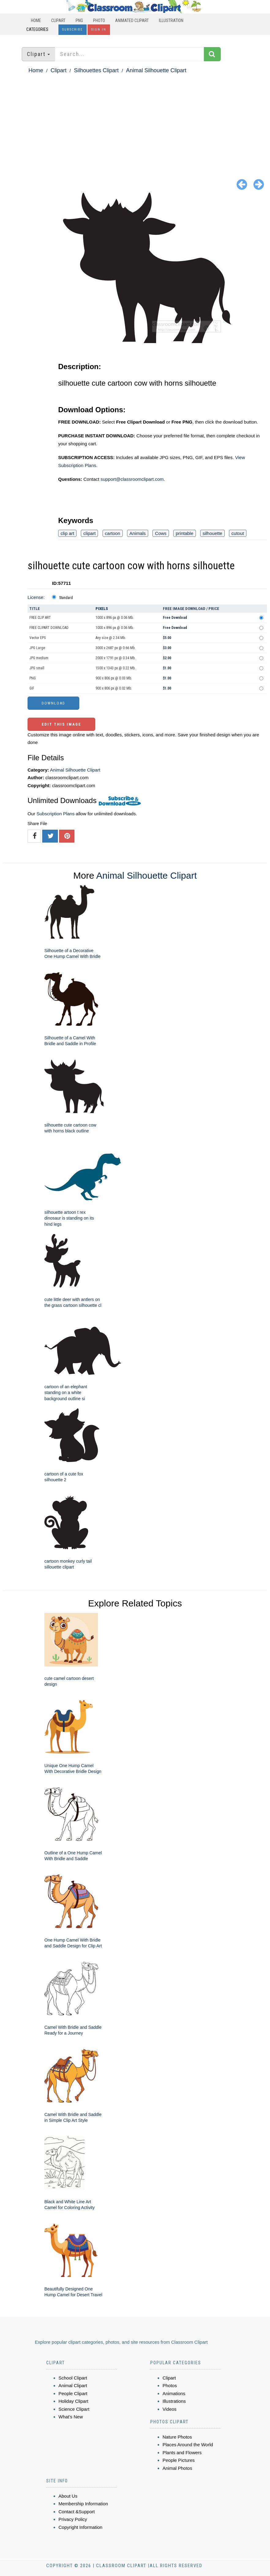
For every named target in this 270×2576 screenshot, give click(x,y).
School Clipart (72, 2377)
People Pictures (179, 2460)
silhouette (212, 533)
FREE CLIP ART (40, 617)
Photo (99, 20)
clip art (67, 533)
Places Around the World (188, 2444)
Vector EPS (37, 638)
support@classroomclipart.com (131, 479)
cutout (237, 533)
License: (36, 597)
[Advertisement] (135, 121)
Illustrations (174, 2401)
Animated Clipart (132, 20)
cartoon (112, 533)
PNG (79, 20)
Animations (174, 2393)
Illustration (171, 20)
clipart (89, 533)
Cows (161, 533)
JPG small (36, 668)
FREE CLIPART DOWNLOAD (49, 628)
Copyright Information (80, 2527)
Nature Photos (177, 2437)
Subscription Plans (55, 813)
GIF (31, 688)
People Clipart (72, 2393)
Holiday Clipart (73, 2401)
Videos (170, 2409)
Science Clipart (73, 2409)
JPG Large (37, 648)
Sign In (98, 30)
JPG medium (38, 658)
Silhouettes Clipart (96, 70)
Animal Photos (177, 2468)
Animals (137, 533)
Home (36, 20)
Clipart (58, 20)
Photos (170, 2385)
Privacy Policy (72, 2519)
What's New (70, 2416)
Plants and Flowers (182, 2452)
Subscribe (72, 30)
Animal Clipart (72, 2385)
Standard (66, 598)
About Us (67, 2496)
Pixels (102, 608)
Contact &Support (76, 2511)
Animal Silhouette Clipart (156, 70)
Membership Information (83, 2503)
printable (184, 533)
